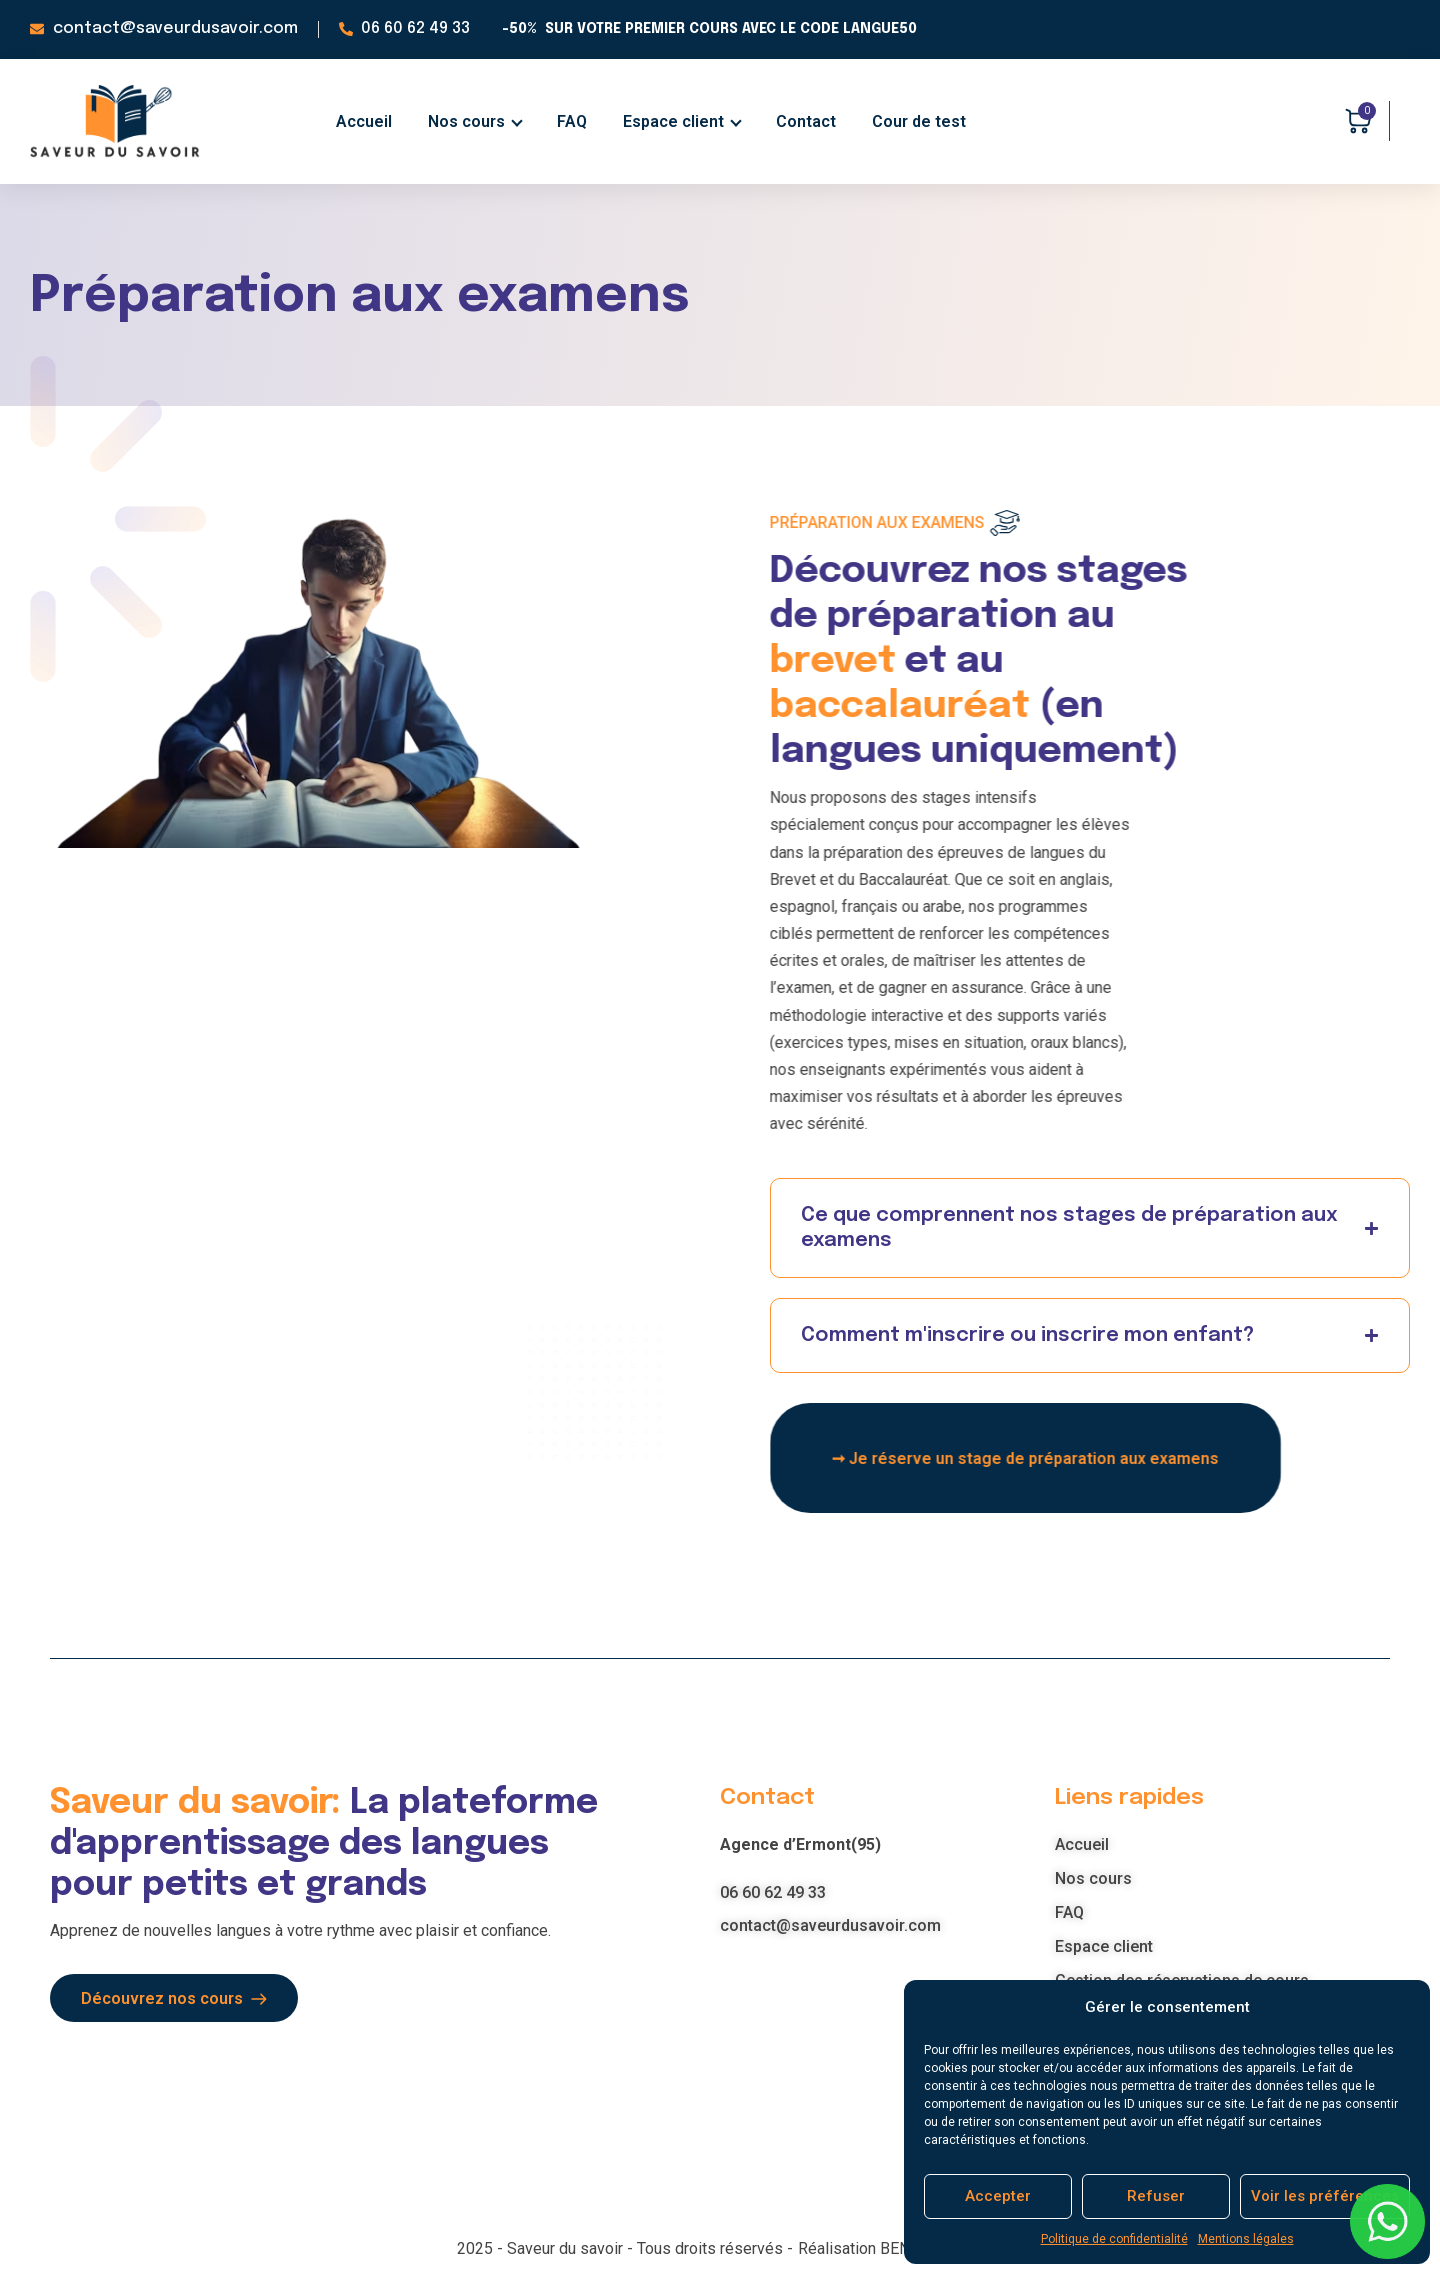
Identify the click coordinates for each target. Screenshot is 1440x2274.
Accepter (998, 2196)
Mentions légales (1246, 2239)
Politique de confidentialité (1114, 2239)
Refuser (1156, 2196)
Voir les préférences (1325, 2196)
